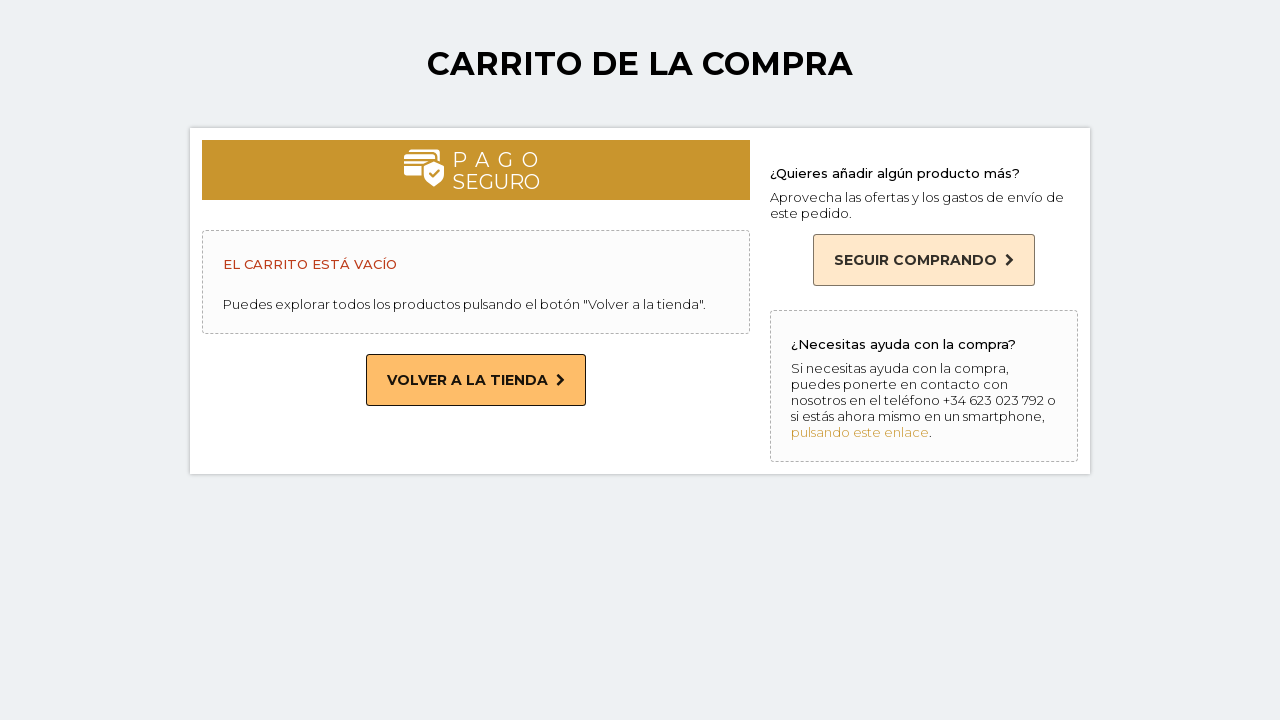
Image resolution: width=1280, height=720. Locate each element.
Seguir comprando (924, 260)
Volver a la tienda (476, 380)
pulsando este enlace (860, 432)
